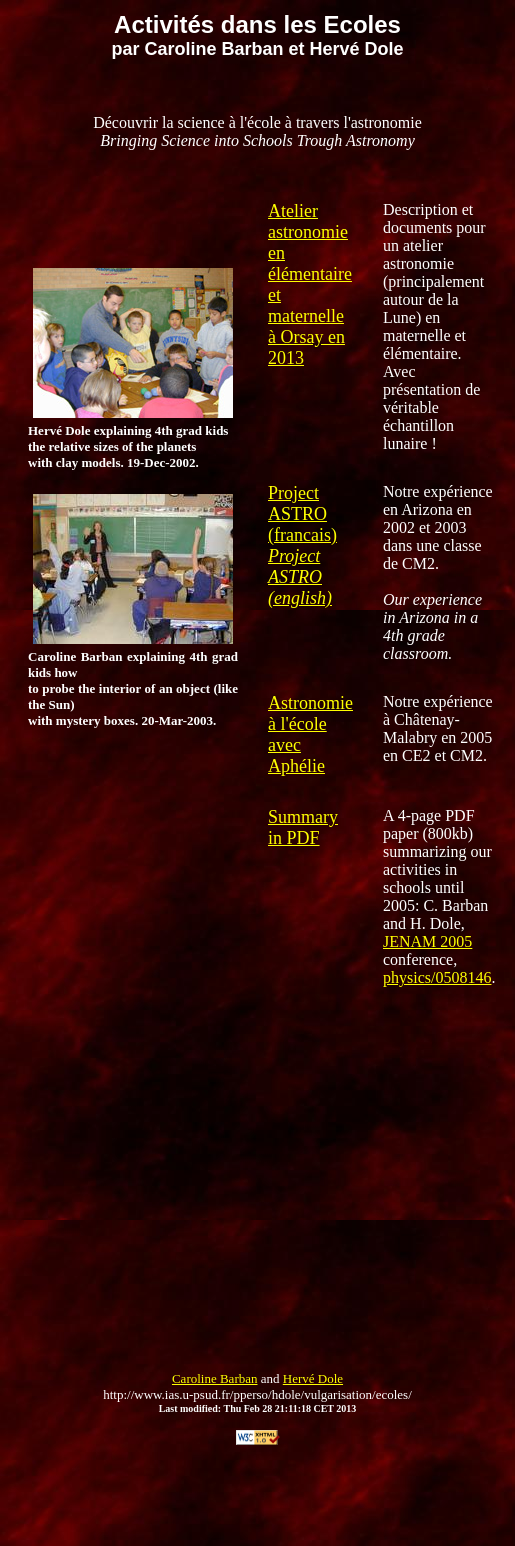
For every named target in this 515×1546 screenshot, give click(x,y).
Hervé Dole (313, 1378)
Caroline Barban (215, 1378)
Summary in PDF (303, 827)
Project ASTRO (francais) (302, 514)
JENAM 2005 (427, 941)
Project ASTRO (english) (300, 577)
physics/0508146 (437, 977)
